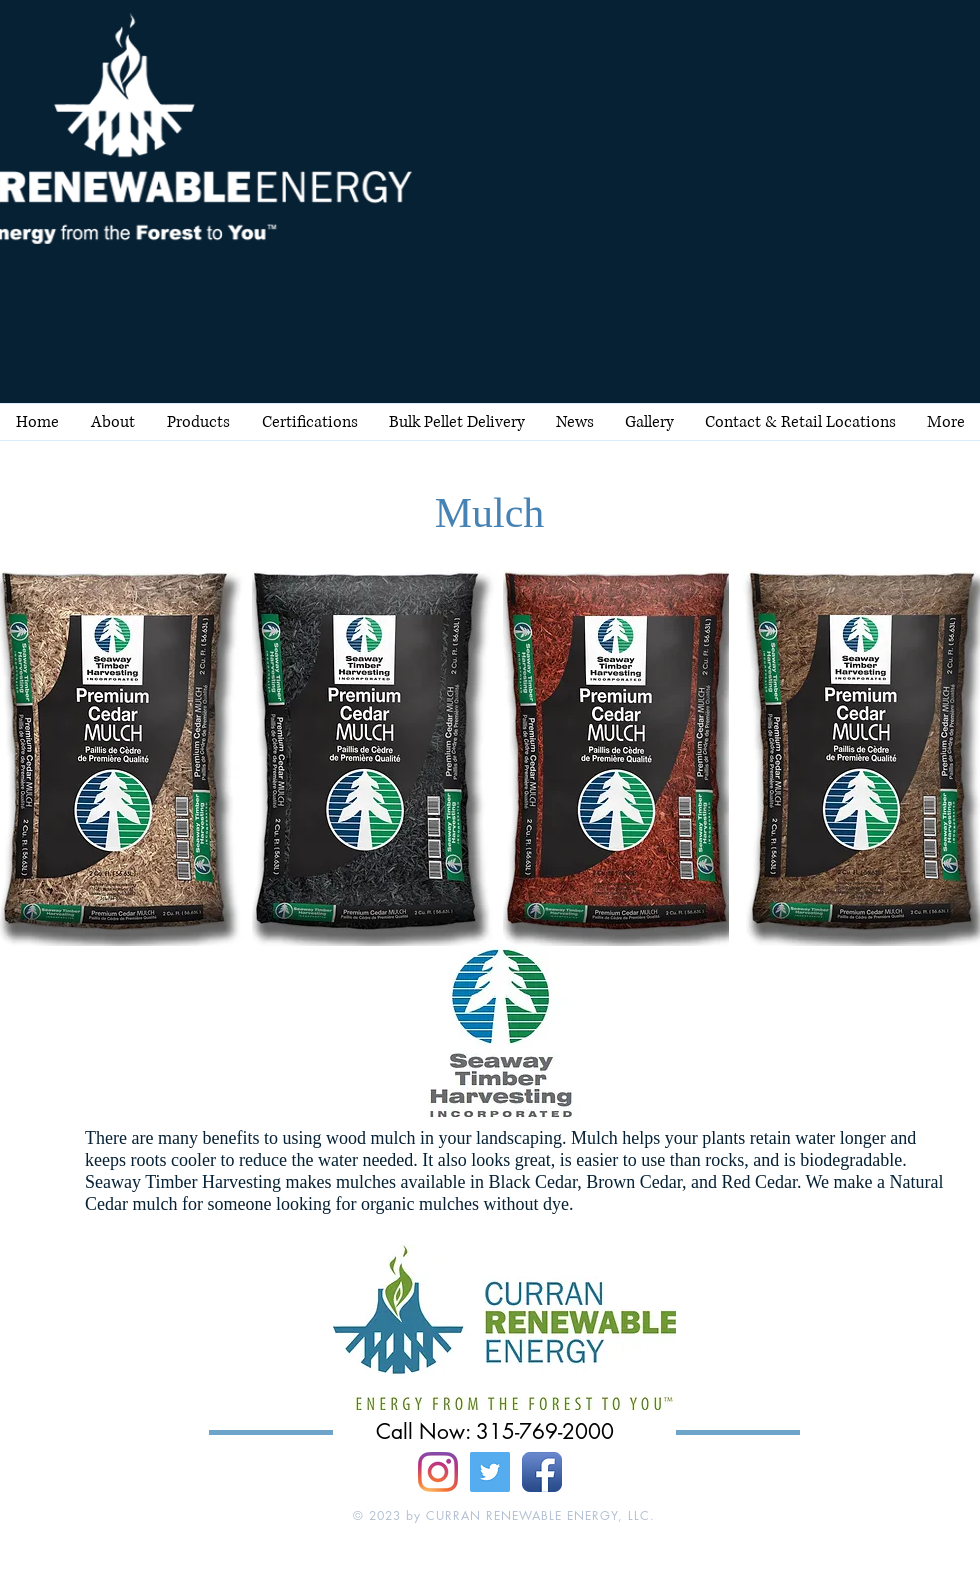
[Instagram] (438, 1472)
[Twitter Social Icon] (490, 1472)
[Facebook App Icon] (542, 1472)
